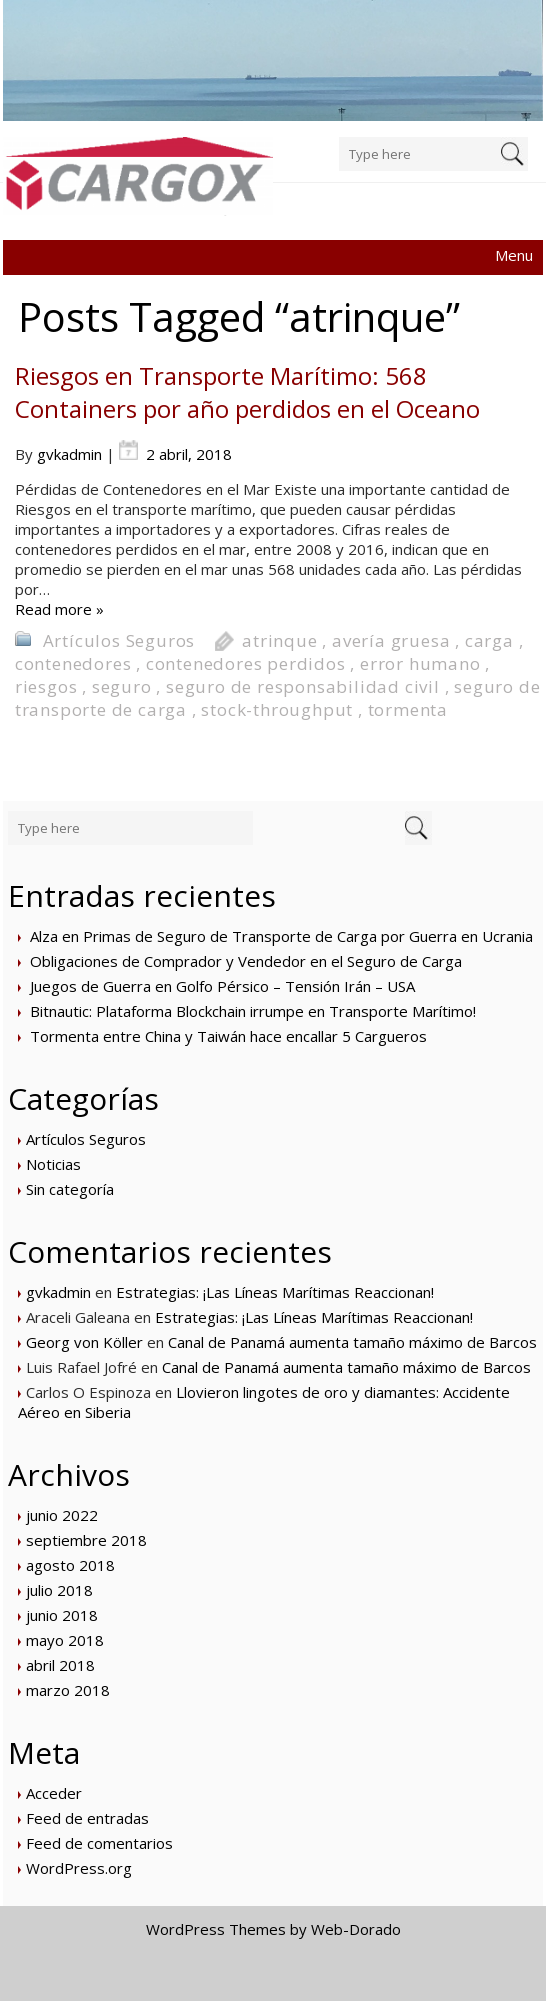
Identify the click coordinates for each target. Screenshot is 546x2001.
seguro (122, 686)
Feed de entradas (87, 1818)
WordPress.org (79, 1868)
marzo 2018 (68, 1690)
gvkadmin (69, 454)
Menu (514, 255)
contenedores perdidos (246, 663)
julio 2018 (59, 1590)
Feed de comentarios (99, 1843)
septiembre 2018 (86, 1540)
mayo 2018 (65, 1640)
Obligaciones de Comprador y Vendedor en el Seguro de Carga (246, 961)
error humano (420, 663)
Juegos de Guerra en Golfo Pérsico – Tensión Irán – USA (222, 986)
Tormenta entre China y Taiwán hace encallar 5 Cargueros (228, 1036)
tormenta (408, 709)
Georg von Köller (84, 1342)
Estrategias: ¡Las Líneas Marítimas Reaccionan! (275, 1292)
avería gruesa (391, 640)
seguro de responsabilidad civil (303, 686)
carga (489, 640)
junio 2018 (62, 1615)
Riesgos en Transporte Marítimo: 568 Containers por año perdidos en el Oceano (247, 392)
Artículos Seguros (119, 640)
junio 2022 (62, 1515)
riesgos (46, 686)
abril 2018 (60, 1665)
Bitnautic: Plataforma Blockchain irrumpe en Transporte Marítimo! (253, 1011)
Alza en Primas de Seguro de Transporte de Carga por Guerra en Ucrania (281, 936)
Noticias (53, 1164)
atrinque (279, 640)
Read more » (59, 609)
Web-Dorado (356, 1929)
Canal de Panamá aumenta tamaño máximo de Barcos (352, 1342)
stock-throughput (277, 709)
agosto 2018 (70, 1565)
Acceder (54, 1793)
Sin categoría (70, 1189)
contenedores (73, 663)
